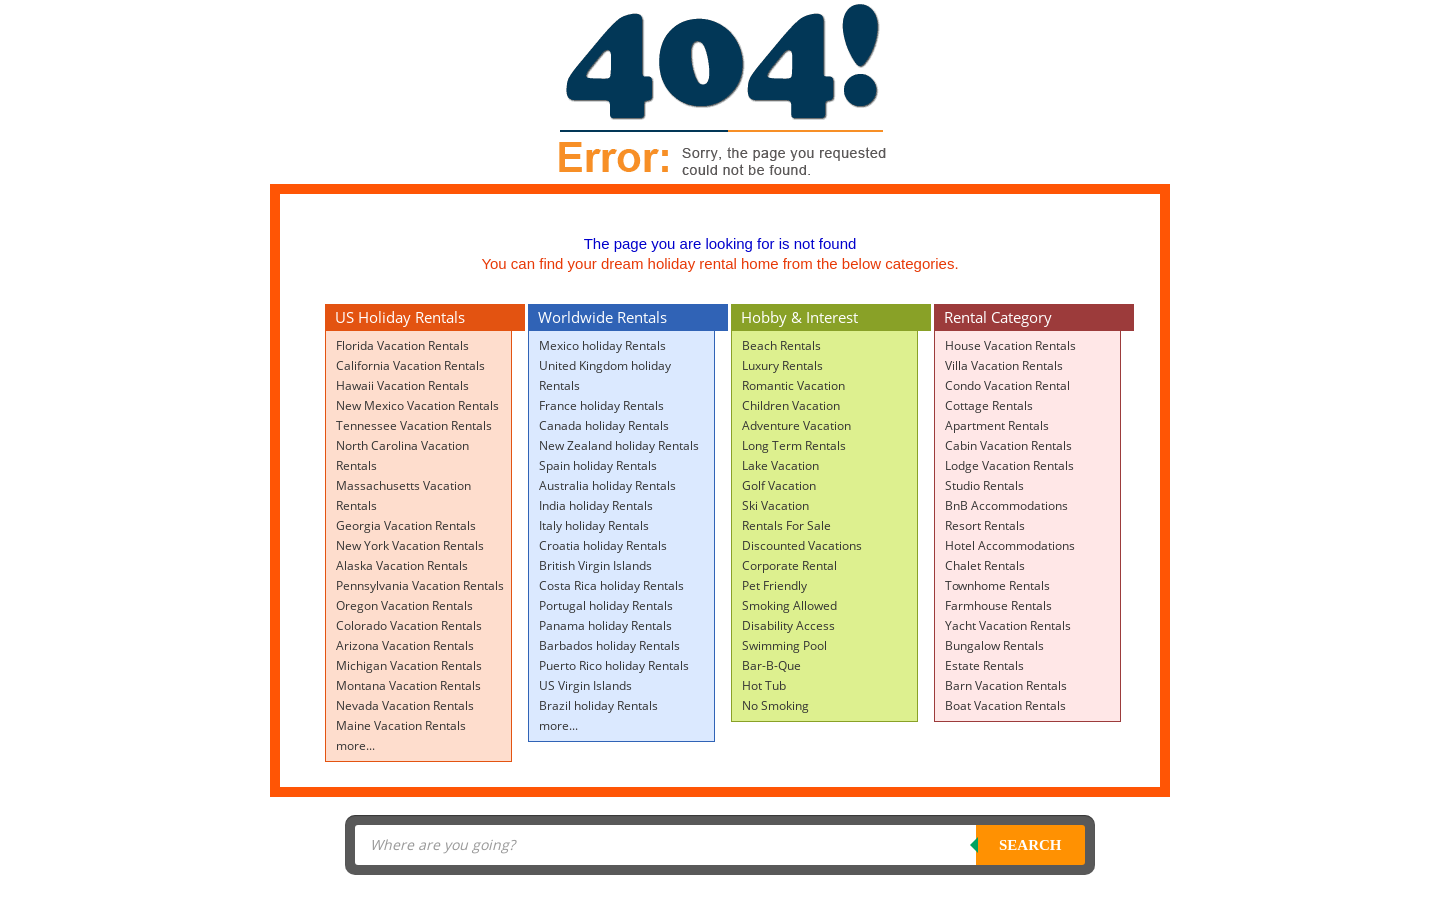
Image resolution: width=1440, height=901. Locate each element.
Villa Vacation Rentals (1004, 365)
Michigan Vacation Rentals (409, 665)
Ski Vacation (775, 505)
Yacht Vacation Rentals (1008, 625)
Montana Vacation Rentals (408, 685)
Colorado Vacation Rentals (409, 625)
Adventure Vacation (796, 425)
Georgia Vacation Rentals (406, 525)
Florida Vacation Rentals (402, 345)
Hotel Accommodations (1010, 545)
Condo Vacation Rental (1007, 385)
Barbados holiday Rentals (609, 645)
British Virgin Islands (595, 565)
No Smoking (775, 705)
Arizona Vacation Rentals (405, 645)
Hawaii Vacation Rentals (402, 385)
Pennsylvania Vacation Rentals (420, 585)
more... (355, 745)
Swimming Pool (784, 645)
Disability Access (788, 625)
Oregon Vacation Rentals (404, 605)
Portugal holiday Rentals (606, 605)
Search (1030, 845)
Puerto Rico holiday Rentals (614, 665)
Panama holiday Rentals (605, 625)
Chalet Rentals (985, 565)
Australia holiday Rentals (607, 485)
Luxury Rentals (782, 365)
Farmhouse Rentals (998, 605)
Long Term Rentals (794, 445)
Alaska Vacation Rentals (402, 565)
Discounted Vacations (802, 545)
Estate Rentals (984, 665)
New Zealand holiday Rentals (619, 445)
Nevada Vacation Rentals (405, 705)
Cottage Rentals (989, 405)
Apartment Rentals (997, 425)
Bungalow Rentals (994, 645)
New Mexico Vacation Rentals (417, 405)
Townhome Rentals (997, 585)
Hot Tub (764, 685)
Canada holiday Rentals (604, 425)
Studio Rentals (984, 485)
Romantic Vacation (793, 385)
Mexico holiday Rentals (602, 345)
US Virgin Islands (585, 685)
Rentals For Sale (786, 525)
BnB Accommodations (1006, 505)
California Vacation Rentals (410, 365)
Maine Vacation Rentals (401, 725)
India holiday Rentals (596, 505)
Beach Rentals (781, 345)
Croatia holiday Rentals (603, 545)
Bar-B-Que (771, 665)
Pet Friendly (774, 585)
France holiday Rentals (601, 405)
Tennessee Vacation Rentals (414, 425)
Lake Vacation (780, 465)
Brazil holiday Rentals (598, 705)
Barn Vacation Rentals (1006, 685)
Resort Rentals (985, 525)
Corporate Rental (789, 565)
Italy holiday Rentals (594, 525)
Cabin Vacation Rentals (1008, 445)
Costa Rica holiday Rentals (611, 585)
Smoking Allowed (789, 605)
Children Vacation (791, 405)
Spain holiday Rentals (598, 465)
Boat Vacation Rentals (1005, 705)
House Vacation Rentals (1010, 345)
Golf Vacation (779, 485)
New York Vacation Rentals (410, 545)
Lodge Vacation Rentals (1009, 465)
